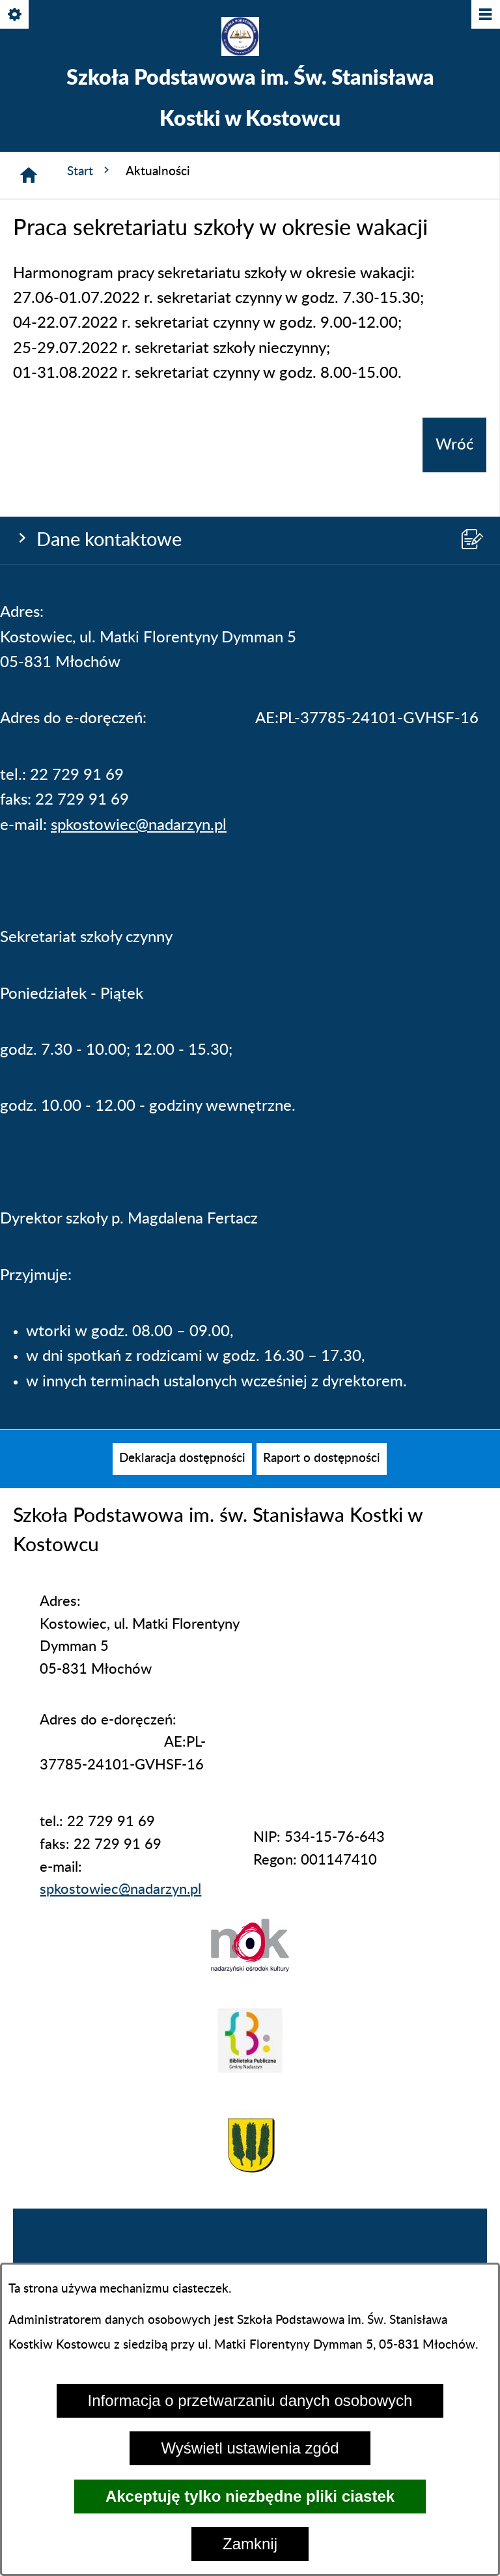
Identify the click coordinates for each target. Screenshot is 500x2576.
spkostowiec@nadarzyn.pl (139, 825)
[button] (250, 1968)
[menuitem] (182, 1459)
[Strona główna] (28, 175)
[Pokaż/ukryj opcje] (15, 15)
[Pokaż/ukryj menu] (484, 15)
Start (90, 171)
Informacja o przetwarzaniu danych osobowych (250, 2400)
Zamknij (250, 2544)
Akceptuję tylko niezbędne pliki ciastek (250, 2496)
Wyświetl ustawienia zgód (250, 2448)
